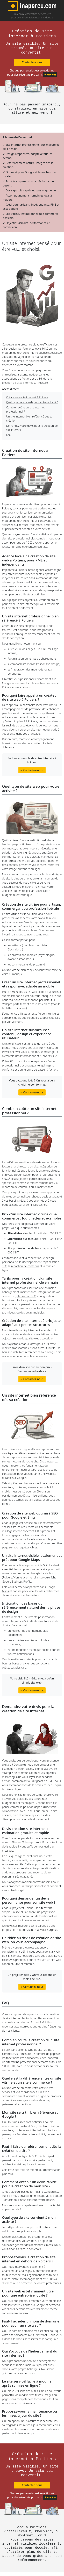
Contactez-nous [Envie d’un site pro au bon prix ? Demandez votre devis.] (32, 1379)
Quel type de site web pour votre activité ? (32, 402)
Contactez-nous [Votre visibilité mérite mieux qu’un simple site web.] (32, 1690)
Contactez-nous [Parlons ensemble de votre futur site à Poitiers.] (32, 770)
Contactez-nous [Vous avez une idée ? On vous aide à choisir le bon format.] (32, 1092)
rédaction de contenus (16, 1187)
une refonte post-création (38, 1617)
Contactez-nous (32, 62)
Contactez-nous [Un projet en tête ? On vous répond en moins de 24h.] (32, 1987)
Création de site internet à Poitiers (27, 397)
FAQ (8, 435)
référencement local (42, 1183)
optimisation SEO (25, 1296)
